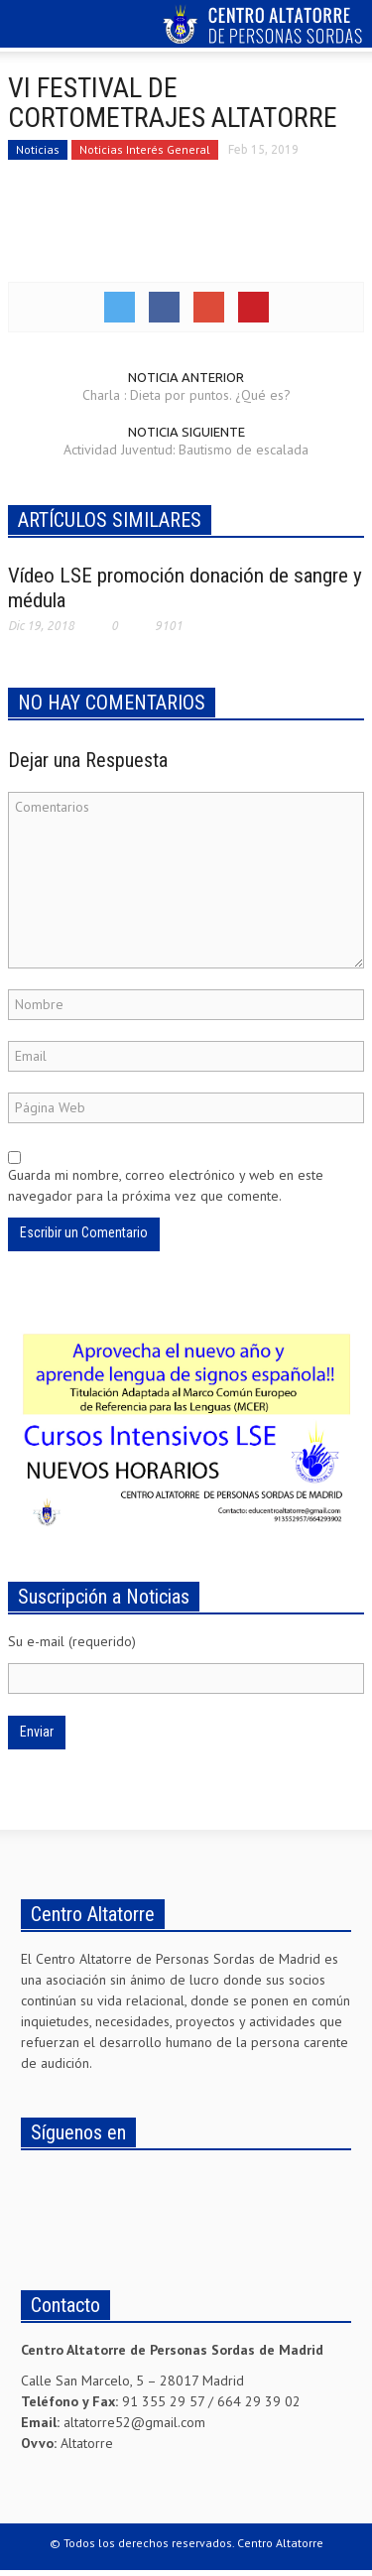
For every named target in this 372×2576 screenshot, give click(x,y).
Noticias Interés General (144, 149)
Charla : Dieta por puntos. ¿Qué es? (186, 395)
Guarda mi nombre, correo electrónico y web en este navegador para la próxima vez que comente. (165, 1185)
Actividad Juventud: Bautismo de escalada (186, 449)
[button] (75, 27)
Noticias (38, 149)
